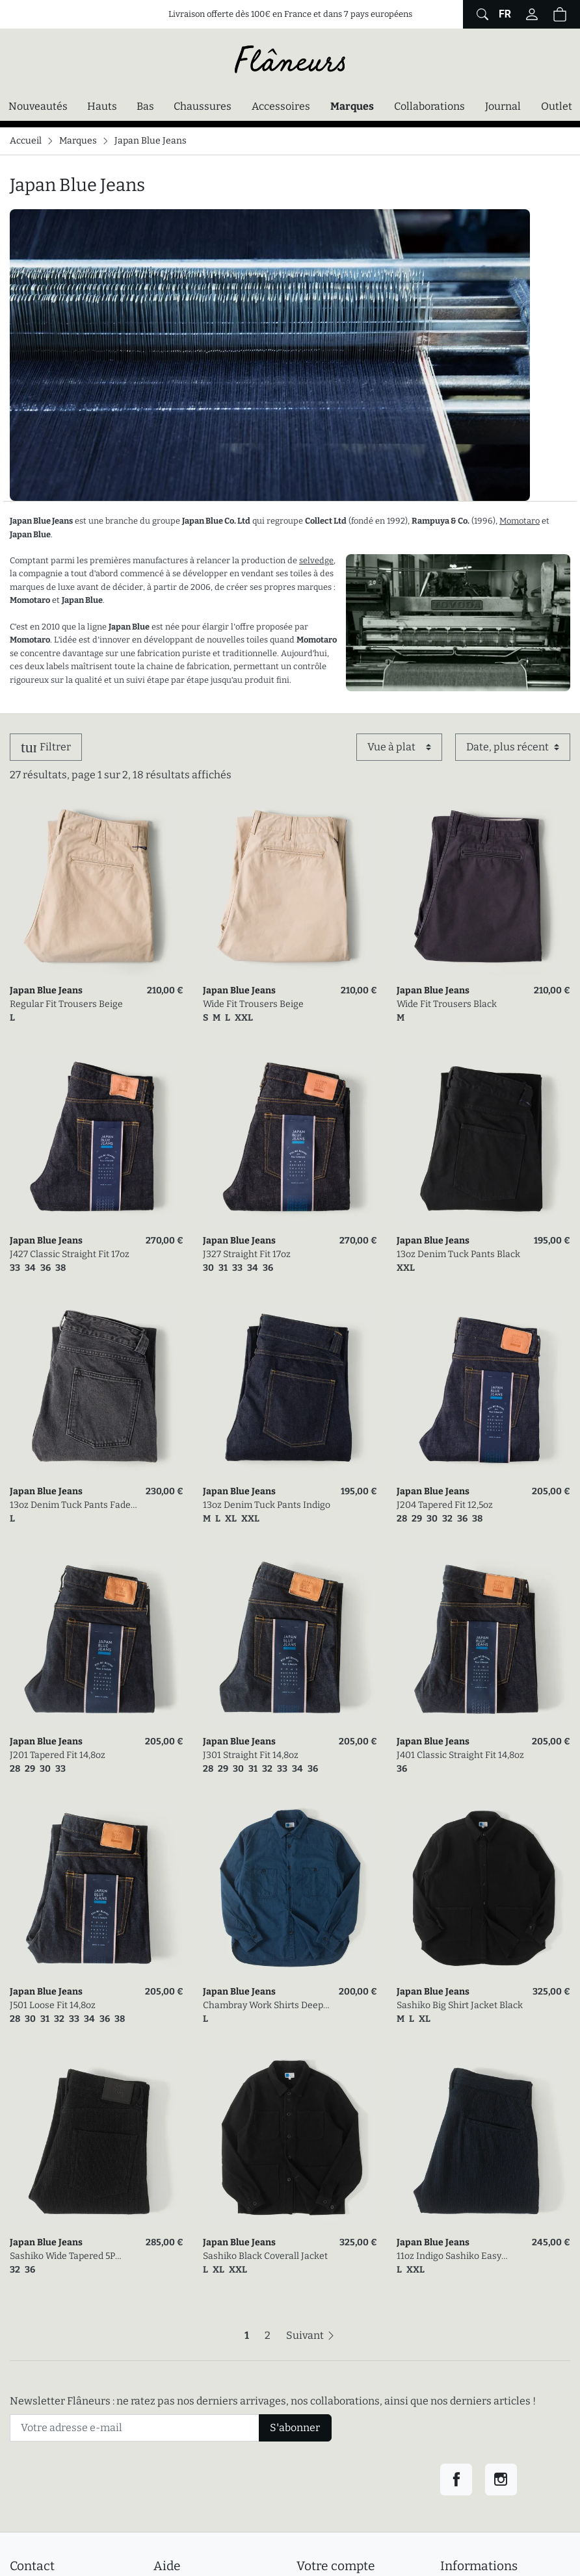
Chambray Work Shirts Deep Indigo (263, 2006)
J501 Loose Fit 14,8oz (53, 2005)
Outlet (556, 106)
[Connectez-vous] (532, 14)
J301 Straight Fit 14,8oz (250, 1755)
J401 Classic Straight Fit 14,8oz (460, 1755)
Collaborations (429, 106)
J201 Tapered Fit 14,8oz (57, 1755)
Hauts (102, 106)
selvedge (316, 560)
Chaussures (202, 106)
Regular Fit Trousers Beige (66, 1004)
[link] (96, 889)
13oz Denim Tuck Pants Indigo (266, 1505)
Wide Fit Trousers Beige (253, 1004)
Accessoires (281, 106)
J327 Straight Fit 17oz (247, 1254)
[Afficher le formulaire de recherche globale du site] (480, 14)
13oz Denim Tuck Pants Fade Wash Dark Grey (70, 1505)
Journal (503, 106)
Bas (145, 106)
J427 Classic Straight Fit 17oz (69, 1254)
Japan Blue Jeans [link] (46, 990)
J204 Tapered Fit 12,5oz (445, 1505)
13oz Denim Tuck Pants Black (458, 1254)
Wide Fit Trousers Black (447, 1004)
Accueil (26, 140)
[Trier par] (512, 747)
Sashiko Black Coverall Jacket (265, 2256)
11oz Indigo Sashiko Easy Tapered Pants (449, 2257)
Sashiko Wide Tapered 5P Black (62, 2257)
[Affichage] (399, 747)
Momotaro (519, 521)
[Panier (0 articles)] (559, 14)
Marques (352, 106)
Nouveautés (38, 106)
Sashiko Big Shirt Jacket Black (460, 2005)
